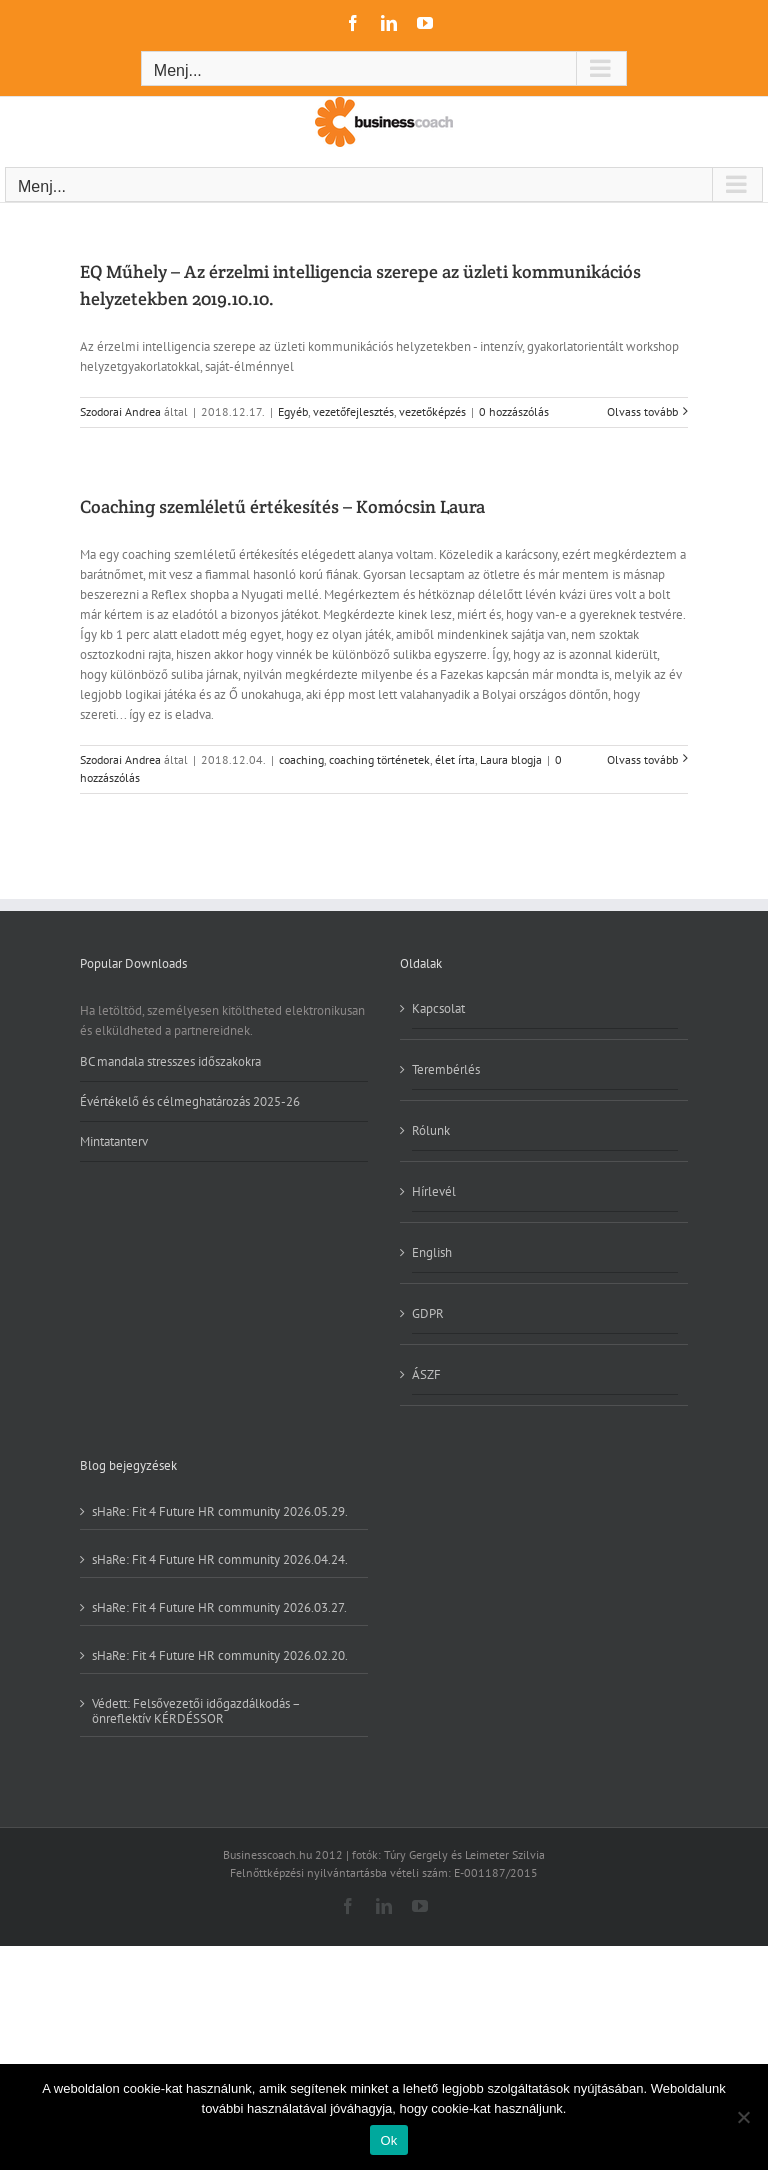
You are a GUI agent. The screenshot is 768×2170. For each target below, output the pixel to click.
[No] (743, 2117)
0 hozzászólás (514, 411)
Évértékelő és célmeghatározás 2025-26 (190, 1101)
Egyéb (293, 411)
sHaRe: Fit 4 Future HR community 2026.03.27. (219, 1607)
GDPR (428, 1313)
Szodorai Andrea (120, 411)
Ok (388, 2140)
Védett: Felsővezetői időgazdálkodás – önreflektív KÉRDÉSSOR (196, 1710)
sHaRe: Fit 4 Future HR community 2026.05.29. (220, 1511)
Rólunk (431, 1130)
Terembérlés (446, 1069)
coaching (301, 759)
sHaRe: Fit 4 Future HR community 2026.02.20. (220, 1655)
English (432, 1252)
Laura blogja (511, 759)
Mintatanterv (114, 1141)
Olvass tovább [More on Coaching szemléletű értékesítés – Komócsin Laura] (642, 759)
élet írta (455, 759)
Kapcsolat (438, 1009)
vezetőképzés (432, 411)
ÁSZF (426, 1374)
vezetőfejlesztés (353, 411)
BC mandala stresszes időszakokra (170, 1062)
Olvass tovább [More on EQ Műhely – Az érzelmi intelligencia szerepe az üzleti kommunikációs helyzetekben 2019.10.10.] (642, 411)
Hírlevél (434, 1191)
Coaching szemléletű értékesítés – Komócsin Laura (282, 506)
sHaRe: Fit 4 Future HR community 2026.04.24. (220, 1559)
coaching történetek (379, 759)
